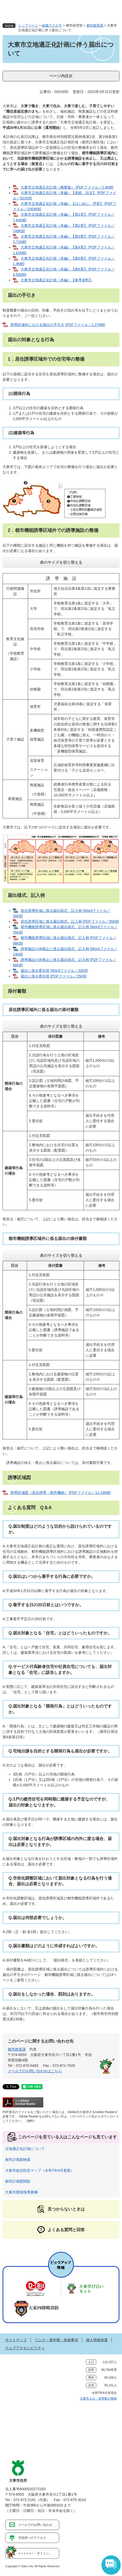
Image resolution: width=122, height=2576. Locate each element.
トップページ (28, 25)
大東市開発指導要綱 (21, 2192)
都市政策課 (95, 25)
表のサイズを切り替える (61, 562)
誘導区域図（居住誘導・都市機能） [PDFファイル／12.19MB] (60, 1493)
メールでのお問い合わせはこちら (35, 2071)
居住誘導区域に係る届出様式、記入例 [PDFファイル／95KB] (70, 921)
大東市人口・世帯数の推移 (98, 2398)
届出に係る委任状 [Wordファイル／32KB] (54, 970)
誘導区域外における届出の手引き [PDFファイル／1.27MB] (57, 325)
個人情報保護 (97, 2340)
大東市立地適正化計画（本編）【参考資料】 (57, 280)
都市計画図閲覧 (17, 2181)
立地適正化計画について (25, 2149)
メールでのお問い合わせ (35, 2525)
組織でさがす (52, 25)
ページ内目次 (61, 76)
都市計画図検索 (17, 2160)
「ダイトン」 (35, 2553)
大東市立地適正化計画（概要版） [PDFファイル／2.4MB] (67, 187)
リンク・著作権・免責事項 (56, 2340)
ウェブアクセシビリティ (25, 2348)
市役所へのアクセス (32, 2538)
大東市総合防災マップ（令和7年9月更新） (39, 2170)
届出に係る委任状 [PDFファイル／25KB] (53, 976)
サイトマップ (16, 2340)
